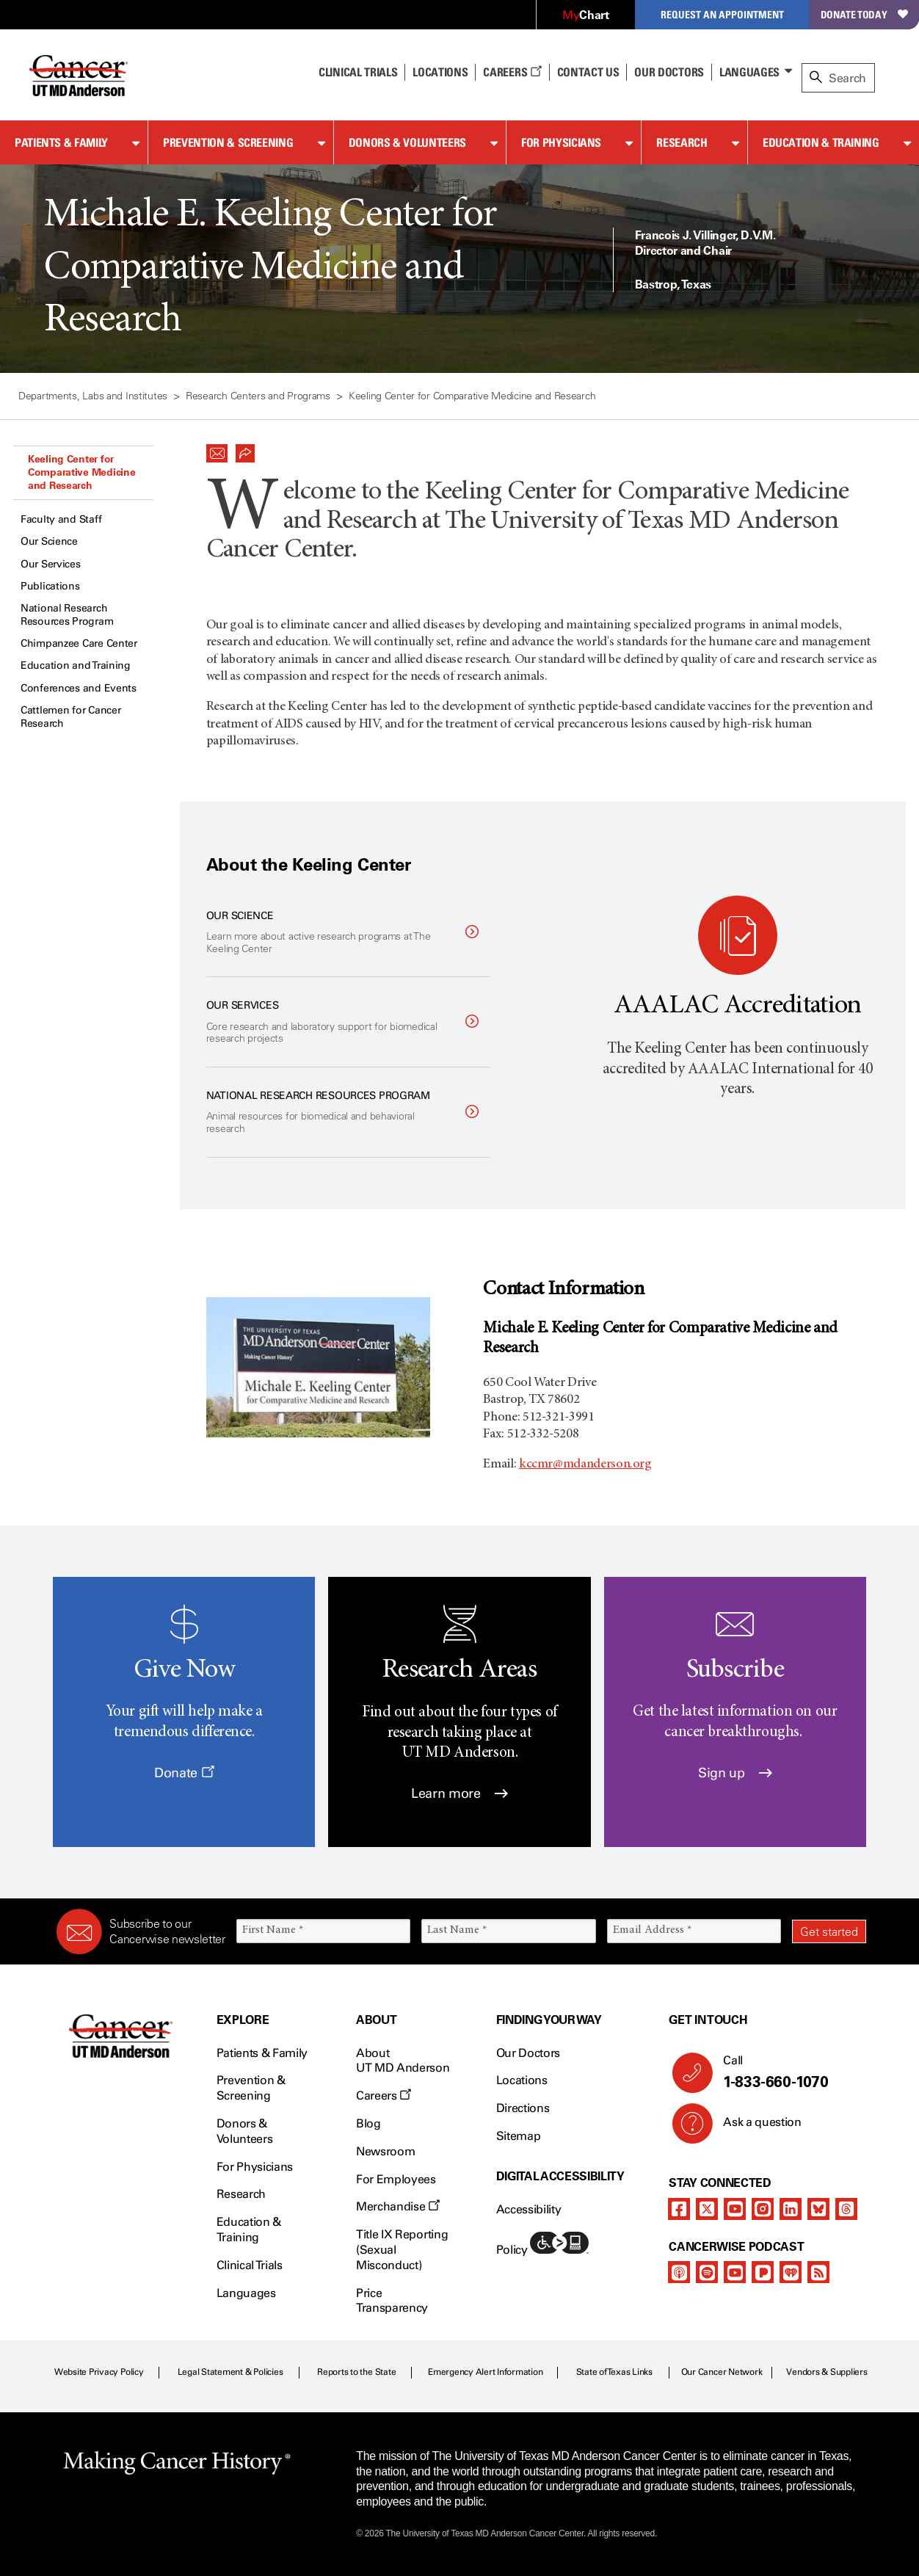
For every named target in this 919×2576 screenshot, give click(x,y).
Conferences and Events (79, 688)
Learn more (459, 1793)
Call (788, 2072)
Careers (512, 72)
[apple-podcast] (679, 2272)
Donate (184, 1773)
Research (681, 142)
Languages (749, 72)
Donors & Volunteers (407, 142)
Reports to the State (356, 2372)
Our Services (51, 564)
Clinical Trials (358, 72)
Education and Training (76, 665)
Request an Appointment (722, 14)
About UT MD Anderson (403, 2060)
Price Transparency (392, 2300)
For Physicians (561, 142)
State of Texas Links (614, 2372)
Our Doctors (668, 72)
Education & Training (821, 142)
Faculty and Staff (61, 519)
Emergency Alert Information (485, 2372)
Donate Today (864, 14)
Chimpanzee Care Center (79, 643)
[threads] (846, 2209)
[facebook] (679, 2209)
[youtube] (735, 2209)
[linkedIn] (790, 2209)
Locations (522, 2080)
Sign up (735, 1773)
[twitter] (707, 2209)
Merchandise (398, 2206)
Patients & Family (61, 142)
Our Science (49, 541)
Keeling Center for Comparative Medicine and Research (81, 472)
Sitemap (518, 2136)
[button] (217, 449)
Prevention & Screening (228, 142)
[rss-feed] (818, 2272)
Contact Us (588, 72)
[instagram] (763, 2209)
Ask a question (753, 2127)
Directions (523, 2108)
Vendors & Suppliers (826, 2372)
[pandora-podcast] (763, 2272)
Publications (50, 586)
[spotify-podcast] (707, 2272)
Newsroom (385, 2151)
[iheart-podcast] (790, 2272)
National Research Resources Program (67, 615)
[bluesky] (818, 2209)
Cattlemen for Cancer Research (70, 717)
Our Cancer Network (722, 2372)
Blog (368, 2123)
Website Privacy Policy (99, 2372)
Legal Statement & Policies (230, 2372)
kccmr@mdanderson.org (585, 1464)
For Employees (396, 2179)
